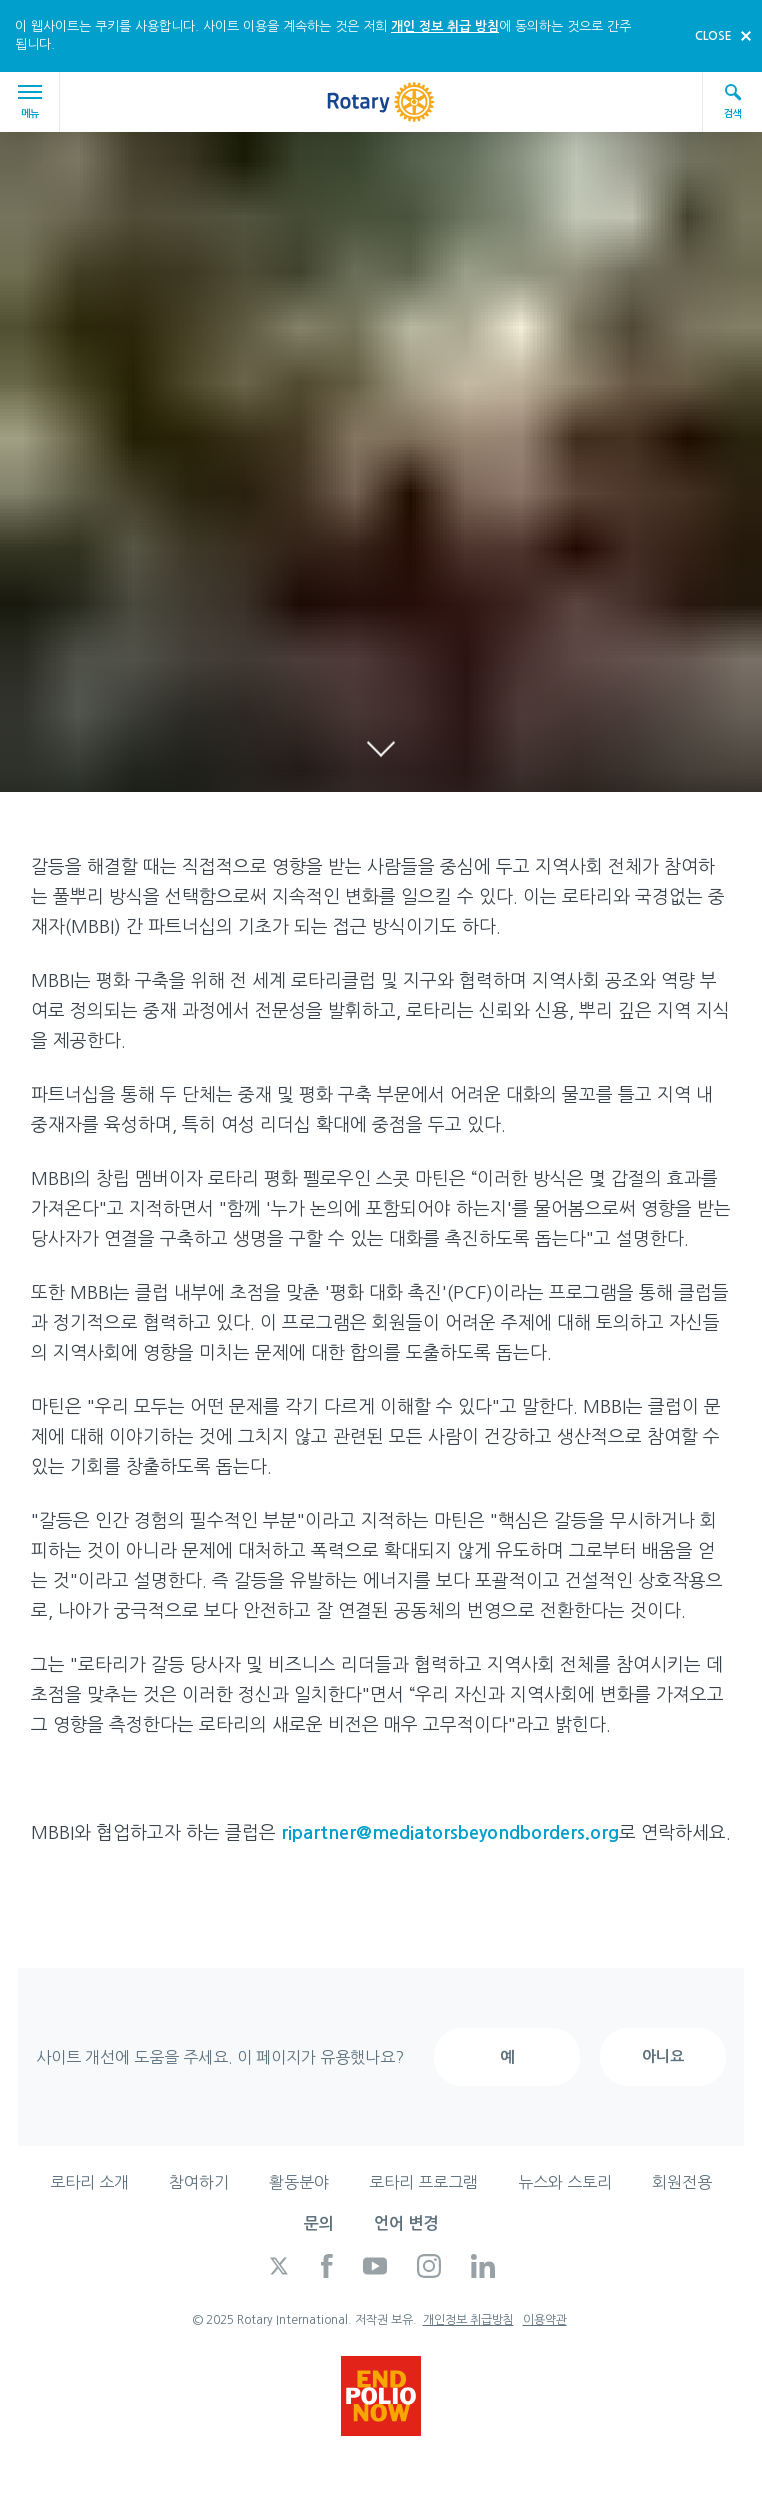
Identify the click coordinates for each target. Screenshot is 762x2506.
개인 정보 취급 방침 (445, 26)
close (713, 36)
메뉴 (33, 101)
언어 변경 (406, 2223)
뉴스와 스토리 (565, 2182)
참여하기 (199, 2182)
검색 (733, 100)
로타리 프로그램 (423, 2182)
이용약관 (545, 2320)
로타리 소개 (89, 2182)
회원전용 (682, 2182)
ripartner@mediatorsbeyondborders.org (450, 1833)
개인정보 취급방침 (468, 2320)
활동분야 (299, 2182)
